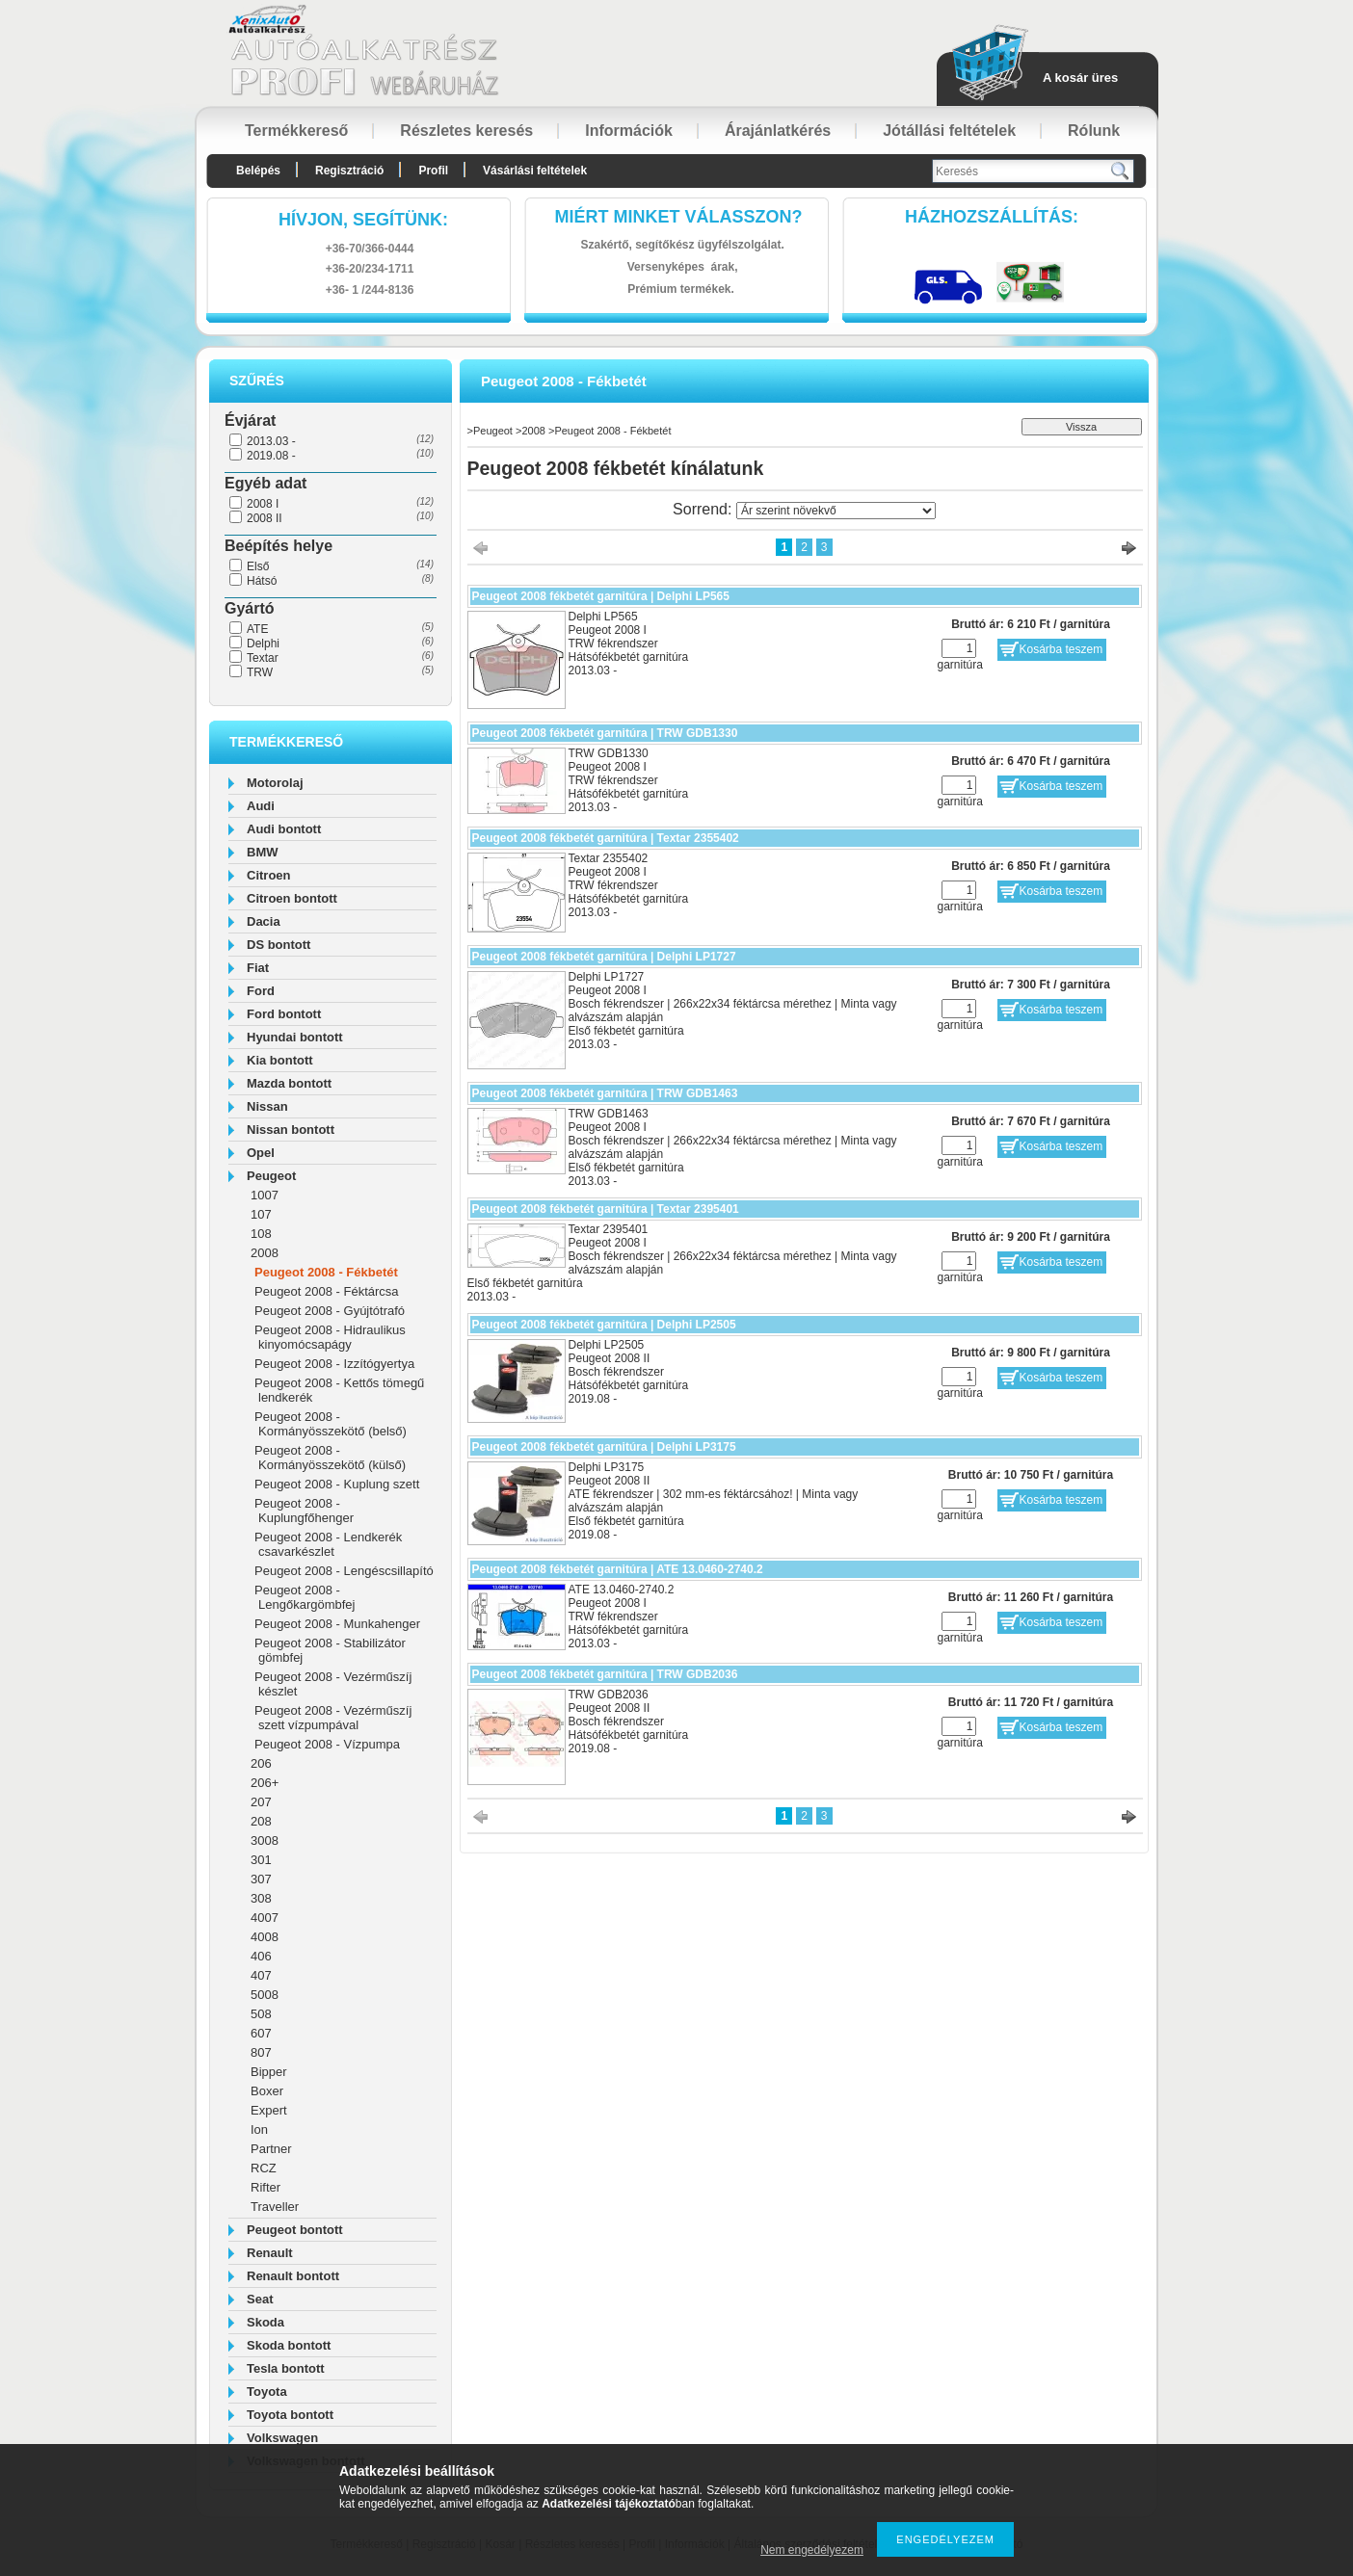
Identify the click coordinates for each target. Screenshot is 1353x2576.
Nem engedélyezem (811, 2550)
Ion (259, 2129)
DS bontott (278, 944)
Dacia (263, 921)
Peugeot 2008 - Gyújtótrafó (329, 1310)
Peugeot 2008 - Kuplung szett (336, 1484)
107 (261, 1214)
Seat (260, 2299)
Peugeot (271, 1176)
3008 (265, 1840)
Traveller (275, 2206)
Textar (263, 658)
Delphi (263, 643)
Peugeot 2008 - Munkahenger (337, 1624)
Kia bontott (280, 1060)
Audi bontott (284, 829)
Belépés (258, 170)
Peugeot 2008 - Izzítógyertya (334, 1363)
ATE (257, 629)
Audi (261, 806)
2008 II (264, 518)
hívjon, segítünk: (363, 219)
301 (261, 1860)
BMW (263, 852)
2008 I (263, 504)
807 (261, 2052)
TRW (260, 672)
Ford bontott (284, 1014)
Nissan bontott (290, 1129)
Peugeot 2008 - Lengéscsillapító (344, 1571)
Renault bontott (293, 2276)
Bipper (269, 2071)
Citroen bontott (292, 898)
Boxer (267, 2091)
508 (261, 2014)
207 (261, 1802)
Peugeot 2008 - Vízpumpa (327, 1744)
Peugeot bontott (295, 2229)
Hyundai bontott (295, 1037)
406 (261, 1956)
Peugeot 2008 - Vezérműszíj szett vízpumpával (332, 1717)
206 (261, 1763)
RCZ (264, 2168)
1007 (265, 1195)
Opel (261, 1152)
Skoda (265, 2322)
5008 (265, 1994)
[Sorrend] (836, 510)
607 (261, 2033)
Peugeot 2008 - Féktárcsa (326, 1291)
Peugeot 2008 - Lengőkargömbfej (304, 1597)
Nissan (267, 1106)
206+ (265, 1782)
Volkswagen (282, 2438)
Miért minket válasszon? (679, 216)
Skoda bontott (289, 2345)
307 (261, 1879)
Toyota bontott (290, 2414)
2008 (265, 1253)
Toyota (267, 2391)
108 (261, 1233)
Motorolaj (275, 782)
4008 (265, 1937)
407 (261, 1975)
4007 (265, 1917)
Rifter (265, 2187)
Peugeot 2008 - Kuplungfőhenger (304, 1510)
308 (261, 1898)
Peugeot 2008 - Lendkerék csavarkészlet (328, 1544)
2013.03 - (271, 441)
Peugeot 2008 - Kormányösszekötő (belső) (330, 1423)
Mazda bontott (289, 1083)
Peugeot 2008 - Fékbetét (326, 1272)
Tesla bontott (286, 2368)
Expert (269, 2110)
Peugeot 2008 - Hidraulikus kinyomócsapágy (330, 1337)
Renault (270, 2253)
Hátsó (262, 581)
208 (261, 1821)
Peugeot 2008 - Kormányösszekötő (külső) (330, 1457)
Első (258, 566)
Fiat (258, 967)
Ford (261, 991)
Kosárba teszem (1061, 649)
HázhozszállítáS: (991, 216)
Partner (271, 2149)
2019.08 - (271, 455)
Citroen (269, 875)
